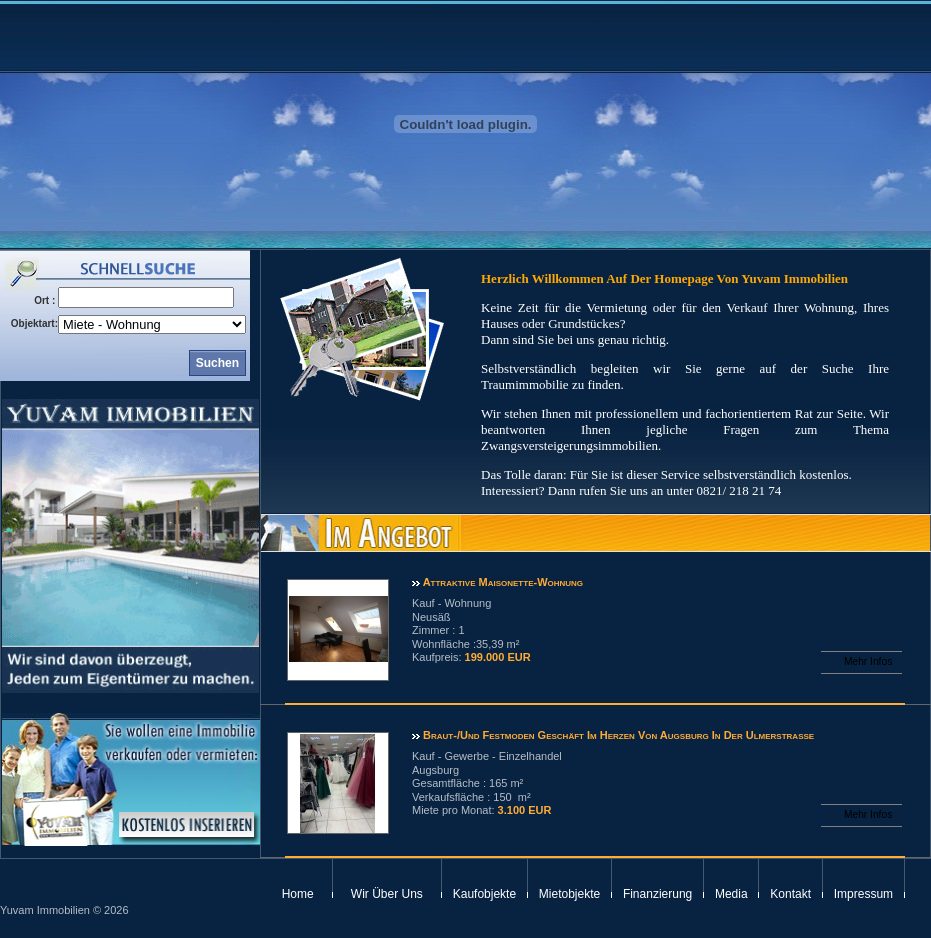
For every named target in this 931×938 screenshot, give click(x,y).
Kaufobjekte (484, 894)
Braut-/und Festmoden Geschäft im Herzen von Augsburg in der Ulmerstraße (617, 735)
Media (731, 894)
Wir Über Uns (387, 894)
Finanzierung (657, 894)
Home (298, 894)
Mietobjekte (569, 894)
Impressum (863, 894)
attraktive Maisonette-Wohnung (501, 582)
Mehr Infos (868, 661)
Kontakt (790, 894)
